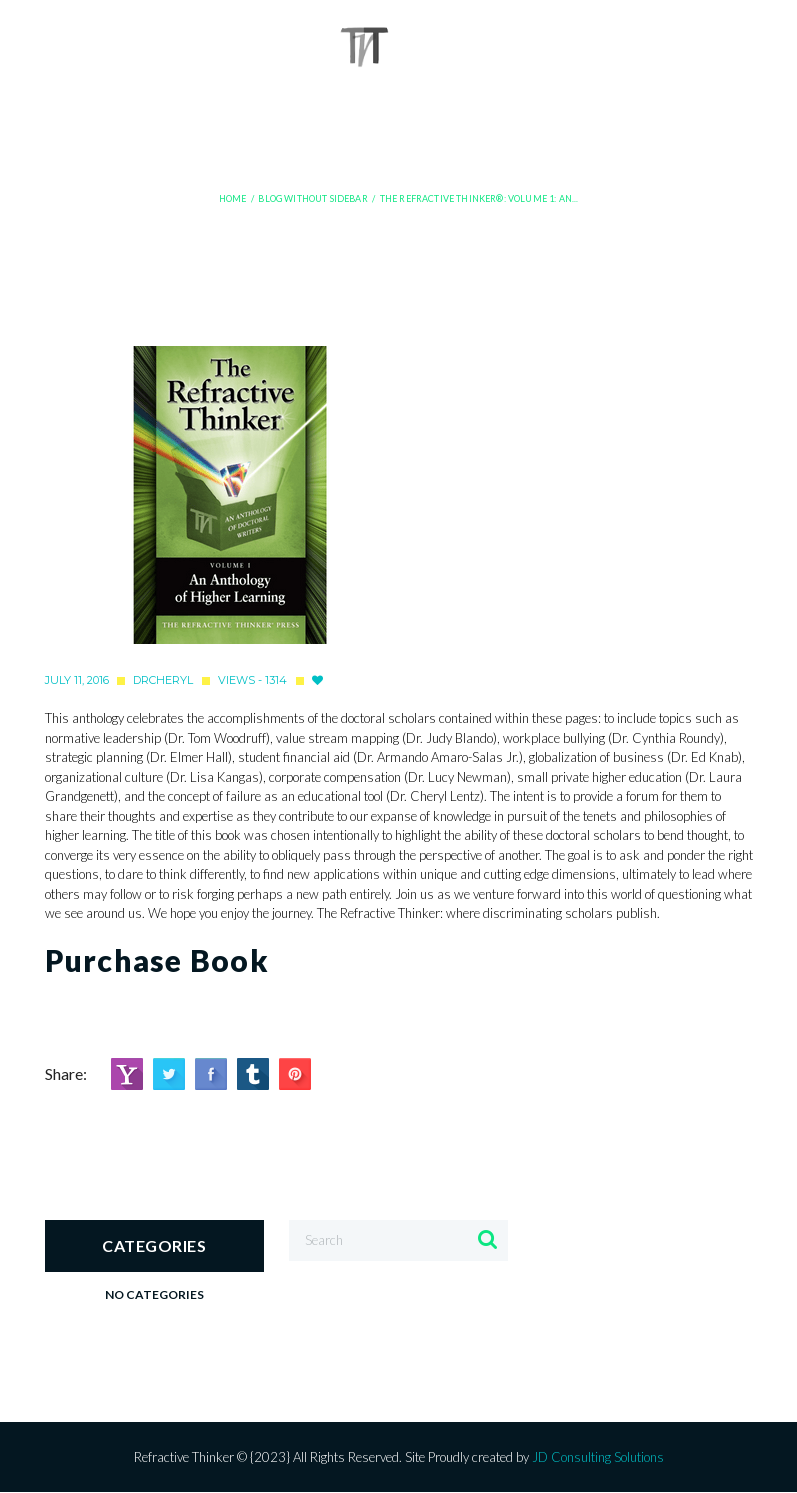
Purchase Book (157, 960)
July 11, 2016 (77, 680)
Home (233, 199)
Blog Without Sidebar (312, 199)
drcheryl (163, 680)
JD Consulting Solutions (598, 1457)
